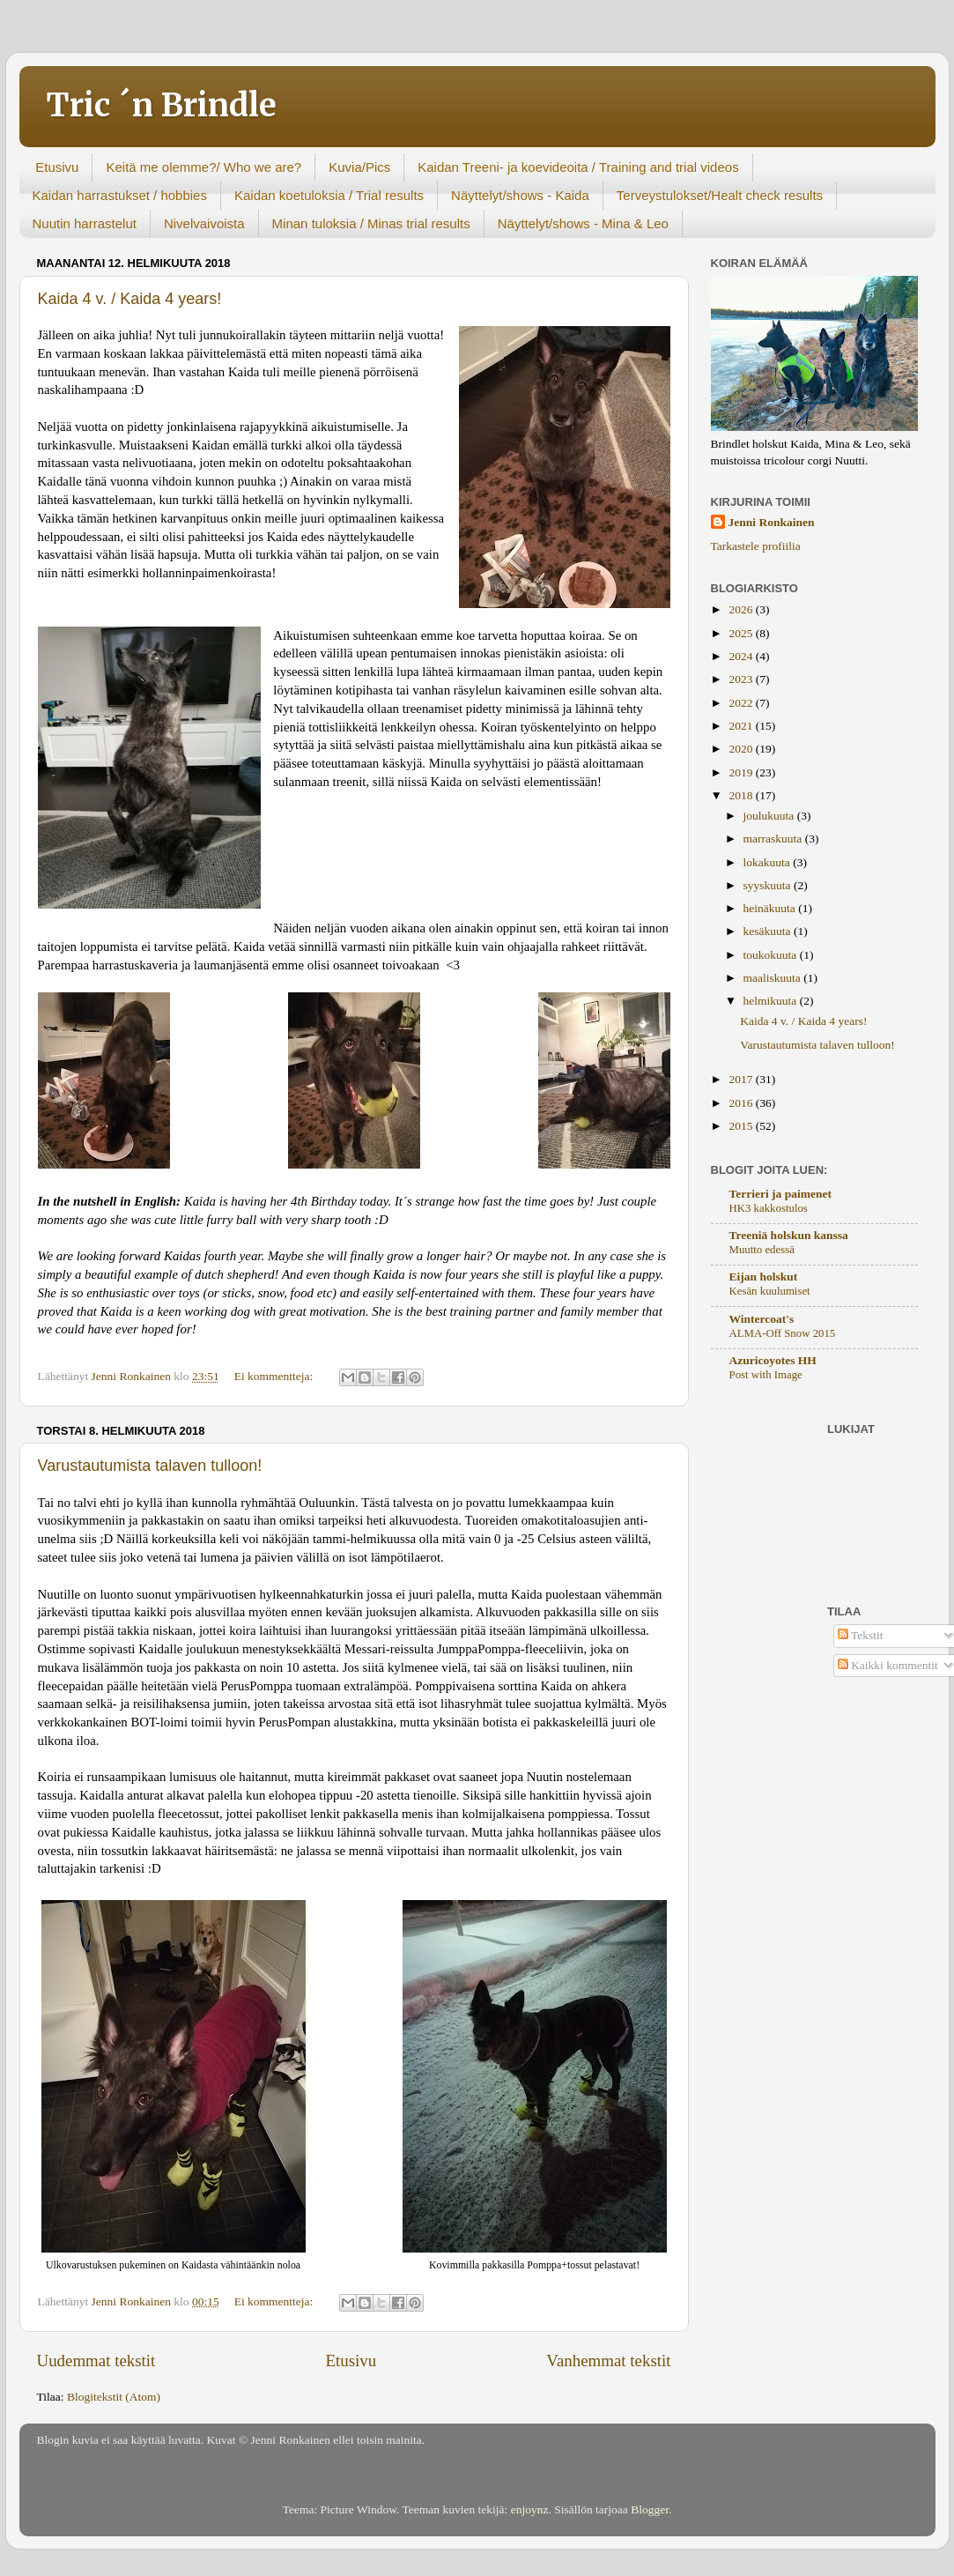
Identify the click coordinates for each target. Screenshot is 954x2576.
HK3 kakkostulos (768, 1208)
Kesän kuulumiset (769, 1291)
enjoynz (530, 2509)
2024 (741, 656)
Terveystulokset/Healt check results (720, 195)
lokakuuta (768, 862)
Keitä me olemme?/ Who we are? (203, 167)
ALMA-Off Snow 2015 (782, 1333)
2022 (741, 702)
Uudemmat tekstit (96, 2360)
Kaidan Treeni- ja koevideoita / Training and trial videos (578, 167)
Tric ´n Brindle (161, 105)
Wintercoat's (762, 1318)
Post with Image (765, 1375)
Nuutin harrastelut (85, 223)
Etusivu (56, 167)
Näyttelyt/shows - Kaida (520, 195)
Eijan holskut (763, 1276)
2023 (741, 679)
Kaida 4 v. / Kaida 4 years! (130, 299)
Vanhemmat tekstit (608, 2360)
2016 (741, 1103)
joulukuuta (770, 815)
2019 (741, 772)
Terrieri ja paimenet (780, 1193)
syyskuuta (768, 885)
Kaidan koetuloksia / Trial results (329, 195)
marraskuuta (774, 838)
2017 (741, 1079)
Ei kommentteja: (275, 1376)
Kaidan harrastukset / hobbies (120, 195)
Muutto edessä (762, 1249)
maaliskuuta (773, 977)
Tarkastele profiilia (756, 546)
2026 (741, 609)
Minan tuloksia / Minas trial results (371, 223)
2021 (741, 725)
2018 (741, 795)
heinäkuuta (771, 908)
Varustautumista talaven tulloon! (150, 1465)
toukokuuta (771, 954)
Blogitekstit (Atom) (113, 2396)
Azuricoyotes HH (773, 1360)
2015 (741, 1125)
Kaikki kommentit (888, 1665)
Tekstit (861, 1635)
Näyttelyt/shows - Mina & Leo (583, 223)
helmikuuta (771, 1000)
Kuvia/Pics (359, 167)
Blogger (650, 2509)
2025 (741, 633)
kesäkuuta (768, 931)
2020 (741, 748)
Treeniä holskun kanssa (788, 1235)
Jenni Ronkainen (771, 522)
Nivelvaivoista (204, 223)
